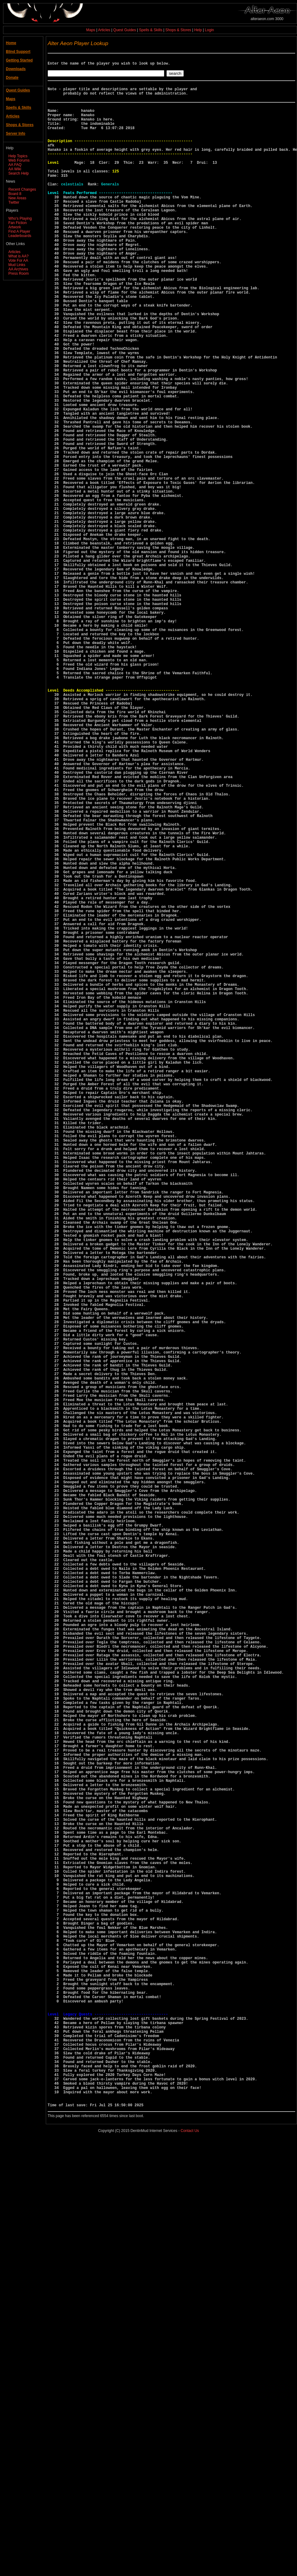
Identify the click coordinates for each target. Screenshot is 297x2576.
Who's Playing (20, 218)
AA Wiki (14, 169)
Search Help (18, 173)
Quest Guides (124, 30)
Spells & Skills (150, 30)
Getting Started (19, 60)
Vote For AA (18, 260)
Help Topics (18, 156)
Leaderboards (19, 236)
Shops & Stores (178, 30)
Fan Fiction (17, 223)
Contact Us (190, 2566)
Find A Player (19, 231)
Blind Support (18, 51)
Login (209, 30)
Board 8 (14, 194)
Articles (104, 30)
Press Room (18, 273)
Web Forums (18, 160)
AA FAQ (15, 165)
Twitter (13, 202)
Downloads (16, 69)
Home (11, 43)
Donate (12, 77)
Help (198, 30)
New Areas (17, 198)
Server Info (15, 133)
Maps (90, 30)
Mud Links (16, 265)
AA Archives (18, 269)
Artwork (14, 227)
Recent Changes (22, 189)
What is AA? (18, 256)
